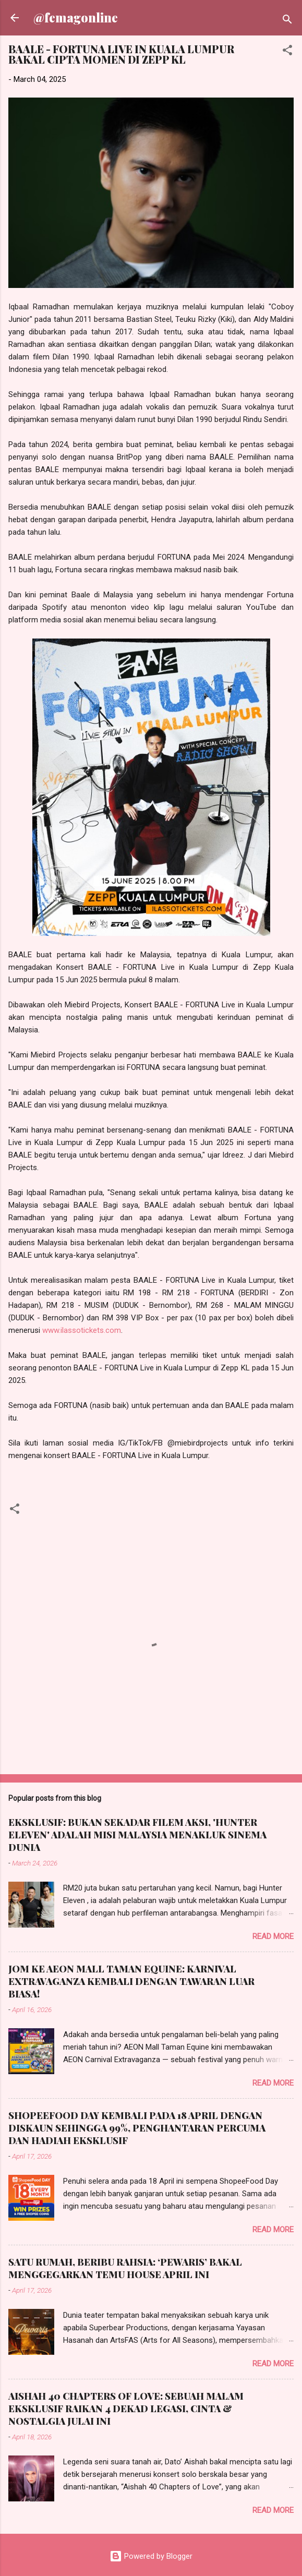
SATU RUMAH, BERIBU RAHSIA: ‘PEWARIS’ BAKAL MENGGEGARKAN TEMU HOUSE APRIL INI (125, 2268)
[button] (287, 52)
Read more (273, 1936)
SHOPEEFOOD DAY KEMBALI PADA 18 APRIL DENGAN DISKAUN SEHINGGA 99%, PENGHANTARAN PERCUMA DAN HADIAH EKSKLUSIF (136, 2128)
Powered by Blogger (151, 2556)
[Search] (287, 21)
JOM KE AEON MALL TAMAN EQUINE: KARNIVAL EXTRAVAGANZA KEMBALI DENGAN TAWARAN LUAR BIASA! (131, 1981)
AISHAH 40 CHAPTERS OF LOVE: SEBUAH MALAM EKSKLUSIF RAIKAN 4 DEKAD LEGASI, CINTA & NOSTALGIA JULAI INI (126, 2408)
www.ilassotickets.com (81, 1330)
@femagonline (75, 17)
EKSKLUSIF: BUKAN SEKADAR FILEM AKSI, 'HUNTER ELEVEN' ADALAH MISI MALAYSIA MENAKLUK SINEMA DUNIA (137, 1834)
